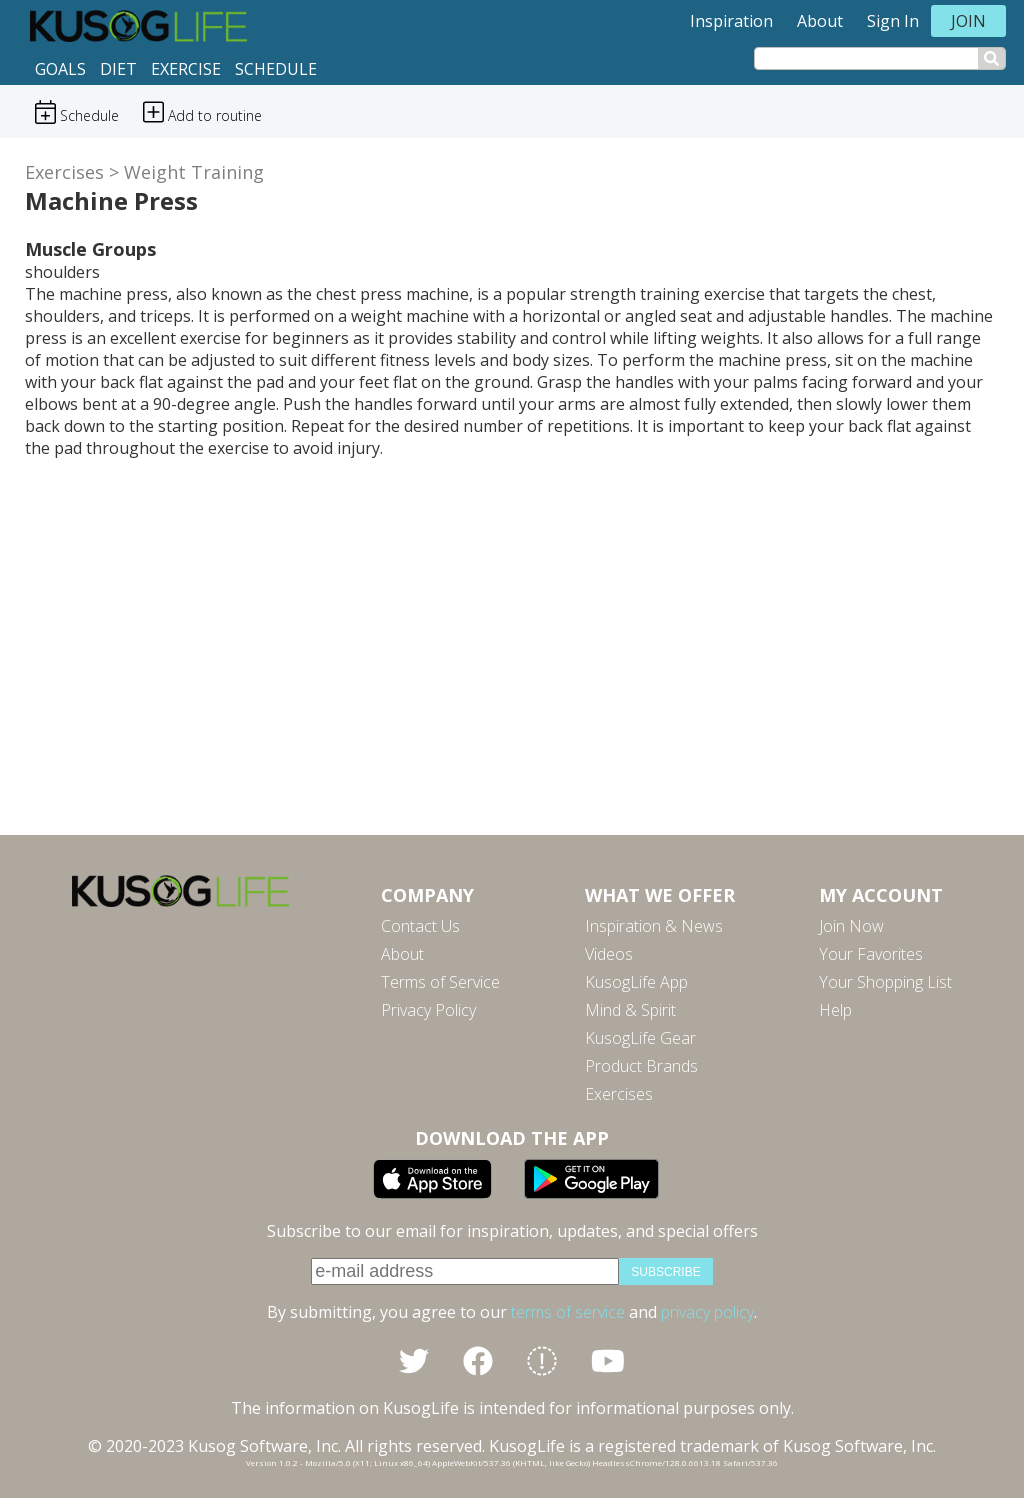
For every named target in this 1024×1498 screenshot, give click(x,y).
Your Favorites (871, 954)
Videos (609, 954)
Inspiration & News (654, 926)
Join (968, 21)
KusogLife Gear (640, 1038)
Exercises (64, 172)
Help (835, 1010)
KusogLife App (636, 982)
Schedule (276, 69)
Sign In (893, 21)
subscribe (665, 1272)
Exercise (186, 69)
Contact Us (420, 926)
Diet (118, 69)
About (820, 21)
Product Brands (641, 1066)
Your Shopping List (885, 982)
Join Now (851, 926)
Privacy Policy (428, 1010)
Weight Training (194, 172)
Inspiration (731, 21)
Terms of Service (440, 982)
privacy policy (707, 1312)
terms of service (568, 1312)
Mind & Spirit (630, 1010)
